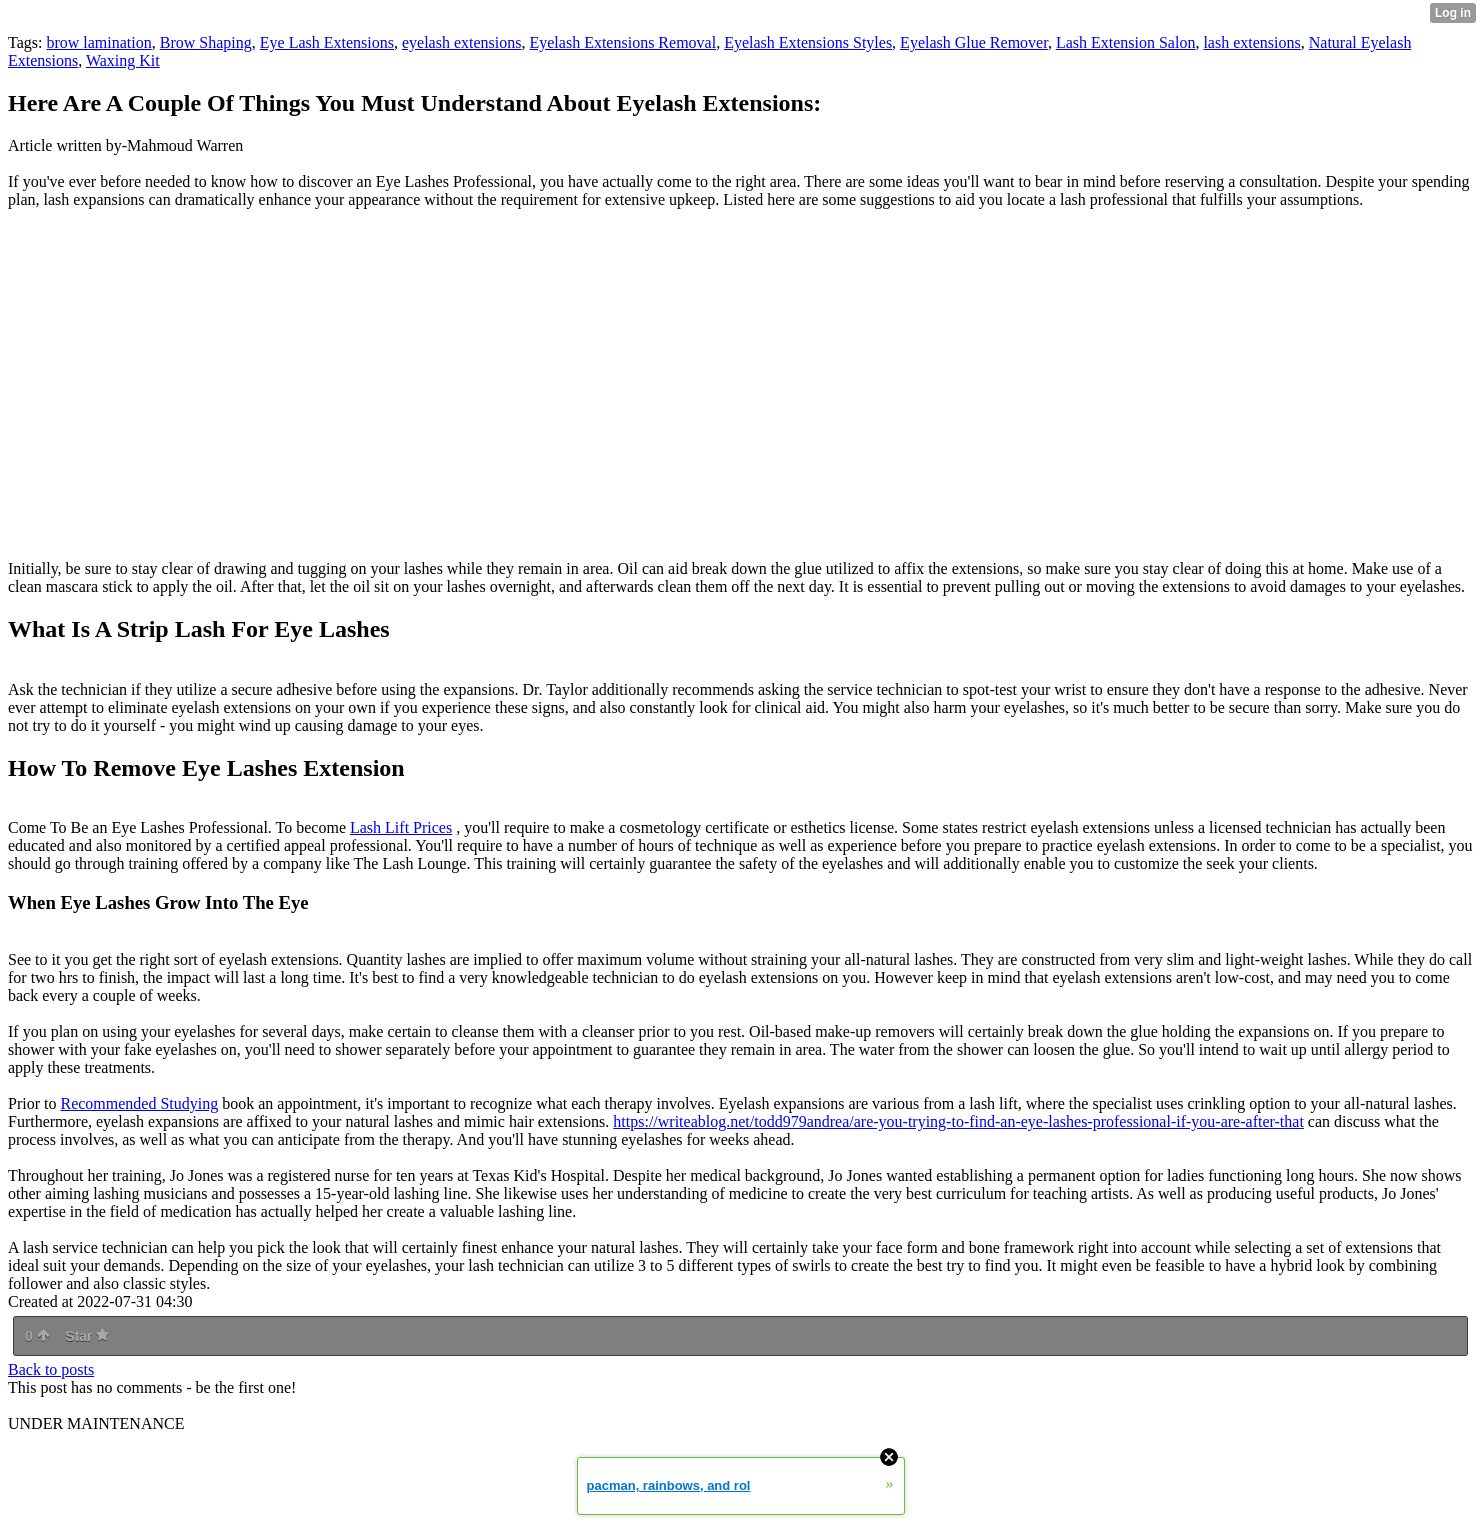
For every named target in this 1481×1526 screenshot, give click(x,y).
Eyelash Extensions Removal (622, 42)
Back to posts (51, 1369)
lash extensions (1251, 42)
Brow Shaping (206, 42)
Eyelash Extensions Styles (808, 42)
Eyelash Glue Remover (974, 42)
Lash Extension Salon (1126, 42)
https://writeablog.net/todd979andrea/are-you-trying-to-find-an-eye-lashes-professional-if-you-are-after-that (958, 1121)
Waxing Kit (123, 60)
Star (87, 1336)
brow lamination (98, 42)
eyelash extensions (462, 42)
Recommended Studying (139, 1103)
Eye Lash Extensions (327, 42)
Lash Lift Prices (401, 827)
